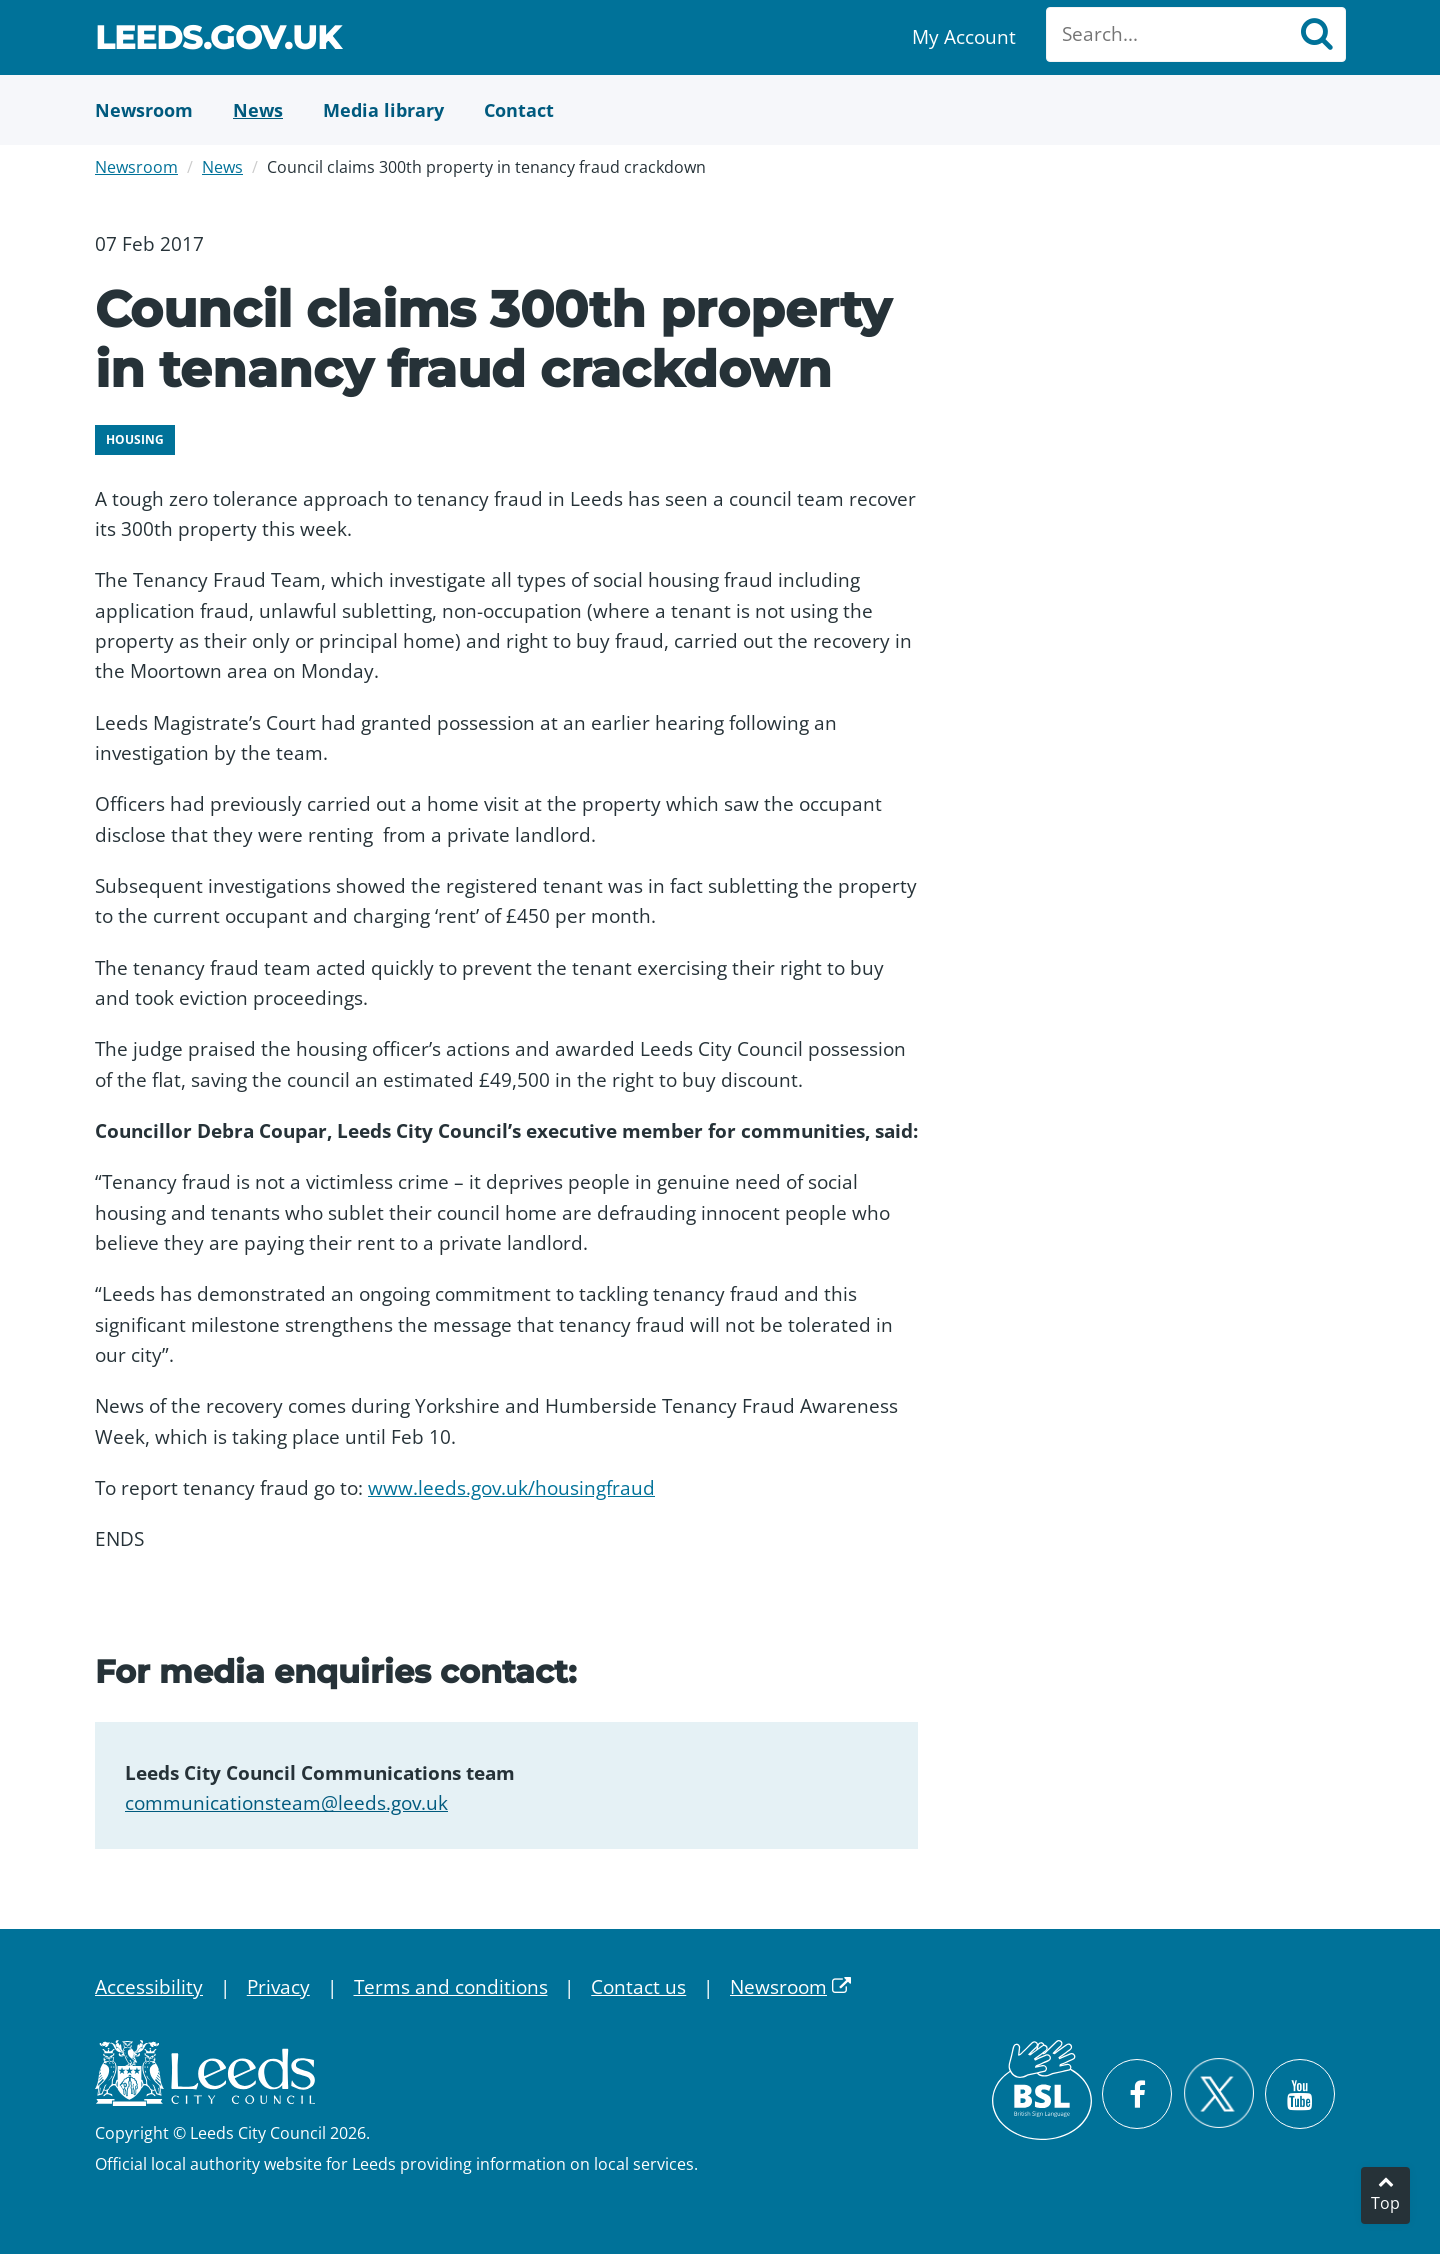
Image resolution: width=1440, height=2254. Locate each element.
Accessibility (149, 1987)
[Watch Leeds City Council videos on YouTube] (1300, 2094)
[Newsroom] (144, 110)
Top (1385, 2203)
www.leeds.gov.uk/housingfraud (511, 1488)
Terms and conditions (451, 1987)
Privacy (278, 1987)
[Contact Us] (519, 110)
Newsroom (136, 167)
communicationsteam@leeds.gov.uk (286, 1803)
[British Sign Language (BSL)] (1042, 2090)
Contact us (638, 1987)
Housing (135, 439)
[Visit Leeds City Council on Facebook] (1137, 2094)
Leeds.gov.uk (218, 40)
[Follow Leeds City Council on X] (1218, 2093)
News (222, 167)
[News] (258, 110)
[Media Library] (383, 110)
